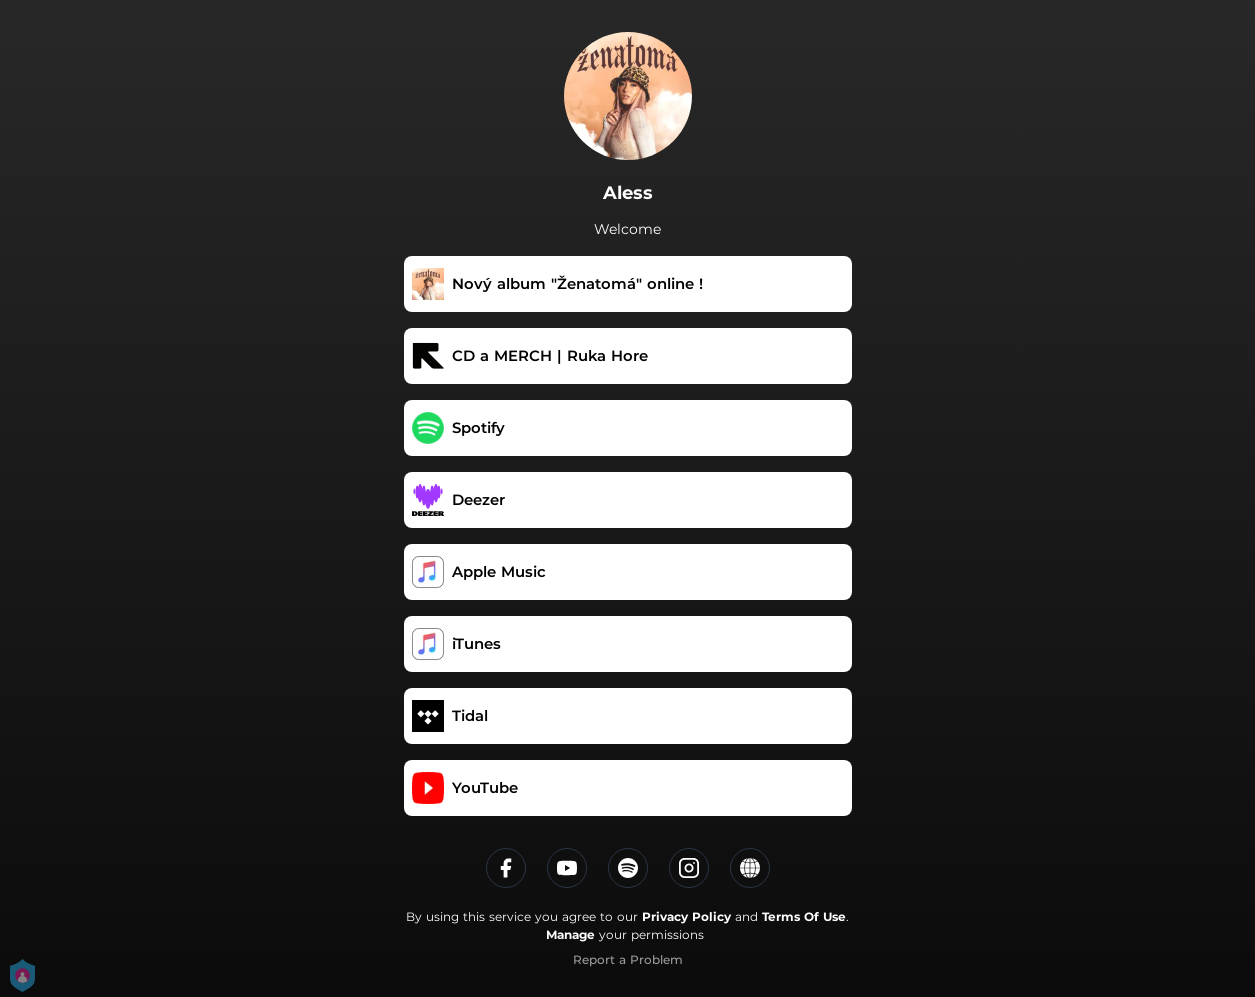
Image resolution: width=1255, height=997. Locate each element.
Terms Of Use (804, 916)
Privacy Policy (686, 916)
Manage (570, 934)
